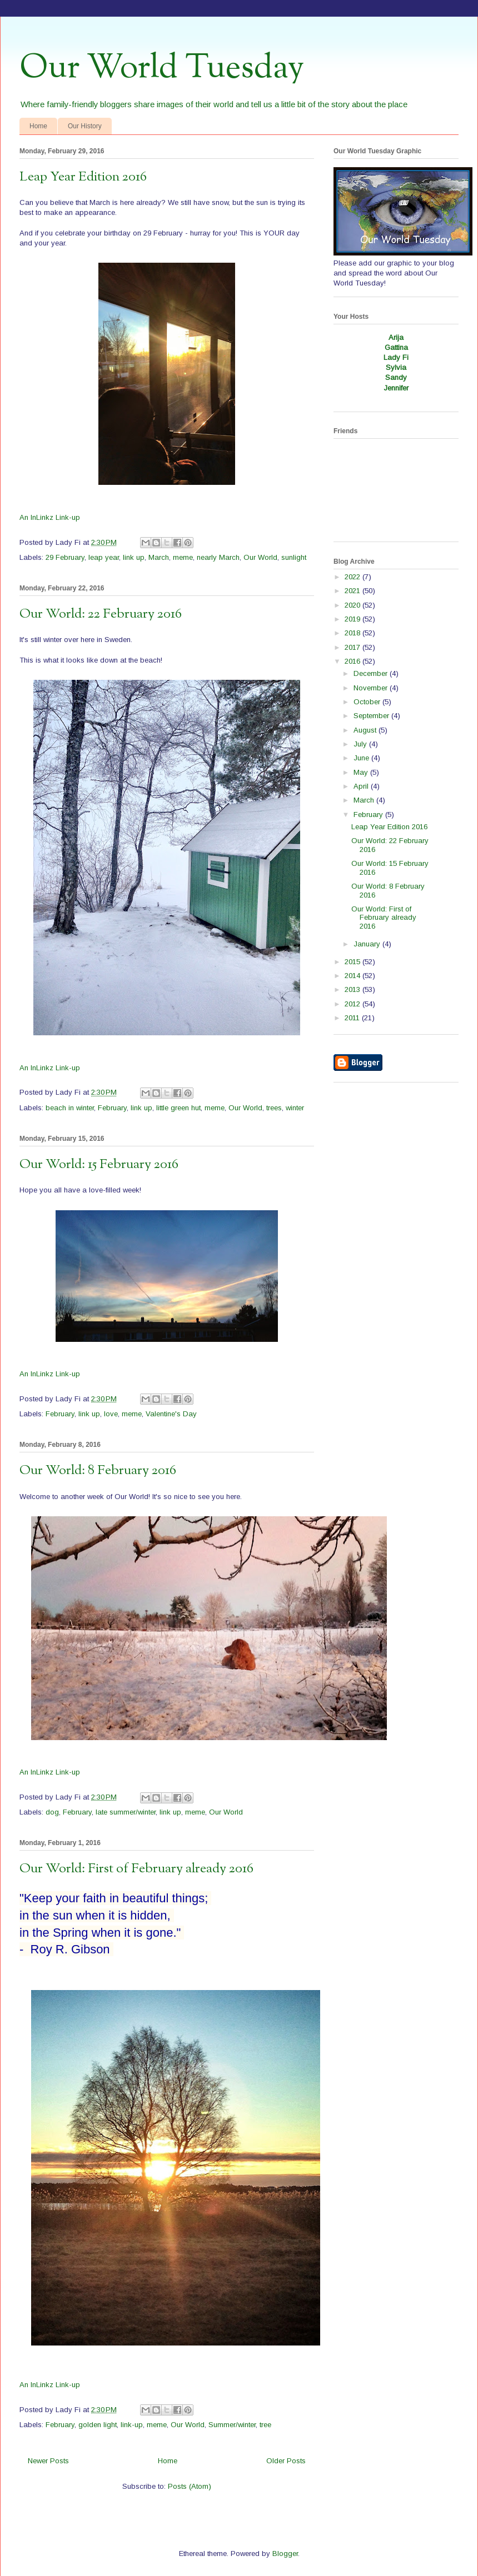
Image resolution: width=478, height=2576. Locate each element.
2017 (353, 647)
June (362, 758)
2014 (353, 975)
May (361, 772)
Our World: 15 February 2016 (98, 1164)
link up (134, 557)
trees (274, 1108)
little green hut (178, 1108)
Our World (260, 557)
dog (52, 1812)
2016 (353, 661)
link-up (132, 2424)
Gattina (396, 347)
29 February (65, 557)
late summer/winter (126, 1812)
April (362, 786)
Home (38, 126)
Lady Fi (396, 357)
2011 (353, 1018)
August (366, 730)
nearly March (218, 557)
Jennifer (396, 388)
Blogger (285, 2553)
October (367, 702)
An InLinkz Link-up (49, 517)
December (371, 673)
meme (183, 557)
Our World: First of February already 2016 (136, 1869)
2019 (353, 619)
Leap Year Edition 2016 (83, 177)
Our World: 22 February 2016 (100, 614)
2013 (353, 989)
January (367, 944)
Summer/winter (232, 2424)
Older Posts (286, 2461)
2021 (353, 591)
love (111, 1414)
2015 (353, 962)
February (112, 1108)
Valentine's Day (171, 1414)
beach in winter (70, 1108)
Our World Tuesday (161, 68)
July (361, 744)
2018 (353, 633)
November (371, 688)
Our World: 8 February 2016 (97, 1470)
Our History (85, 126)
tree (265, 2424)
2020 (353, 605)
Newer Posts (48, 2461)
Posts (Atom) (189, 2486)
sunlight (293, 557)
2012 (353, 1004)
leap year (103, 557)
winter (295, 1108)
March (158, 557)
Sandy (396, 377)
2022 (353, 577)
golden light (97, 2424)
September (372, 715)
